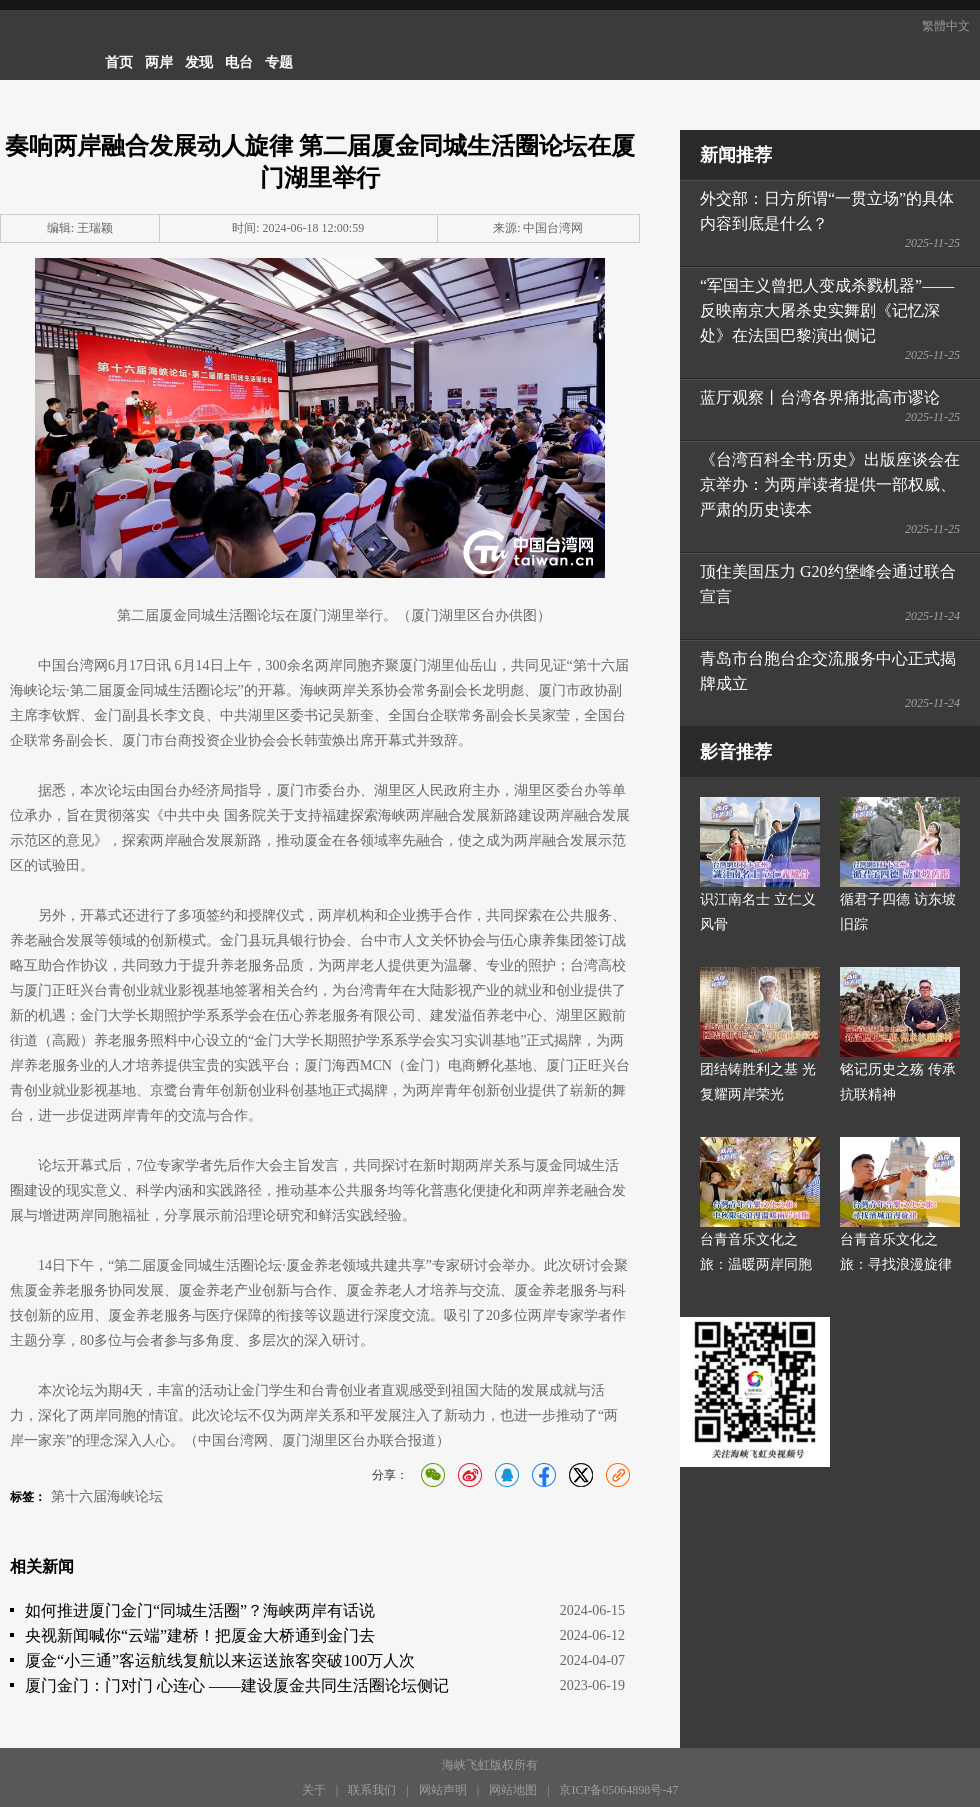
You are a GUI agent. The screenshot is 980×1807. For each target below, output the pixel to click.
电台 (239, 62)
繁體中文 (946, 26)
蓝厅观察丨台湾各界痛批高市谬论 (820, 397)
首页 (119, 62)
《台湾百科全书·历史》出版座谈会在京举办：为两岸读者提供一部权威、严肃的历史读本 (830, 484)
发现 (199, 62)
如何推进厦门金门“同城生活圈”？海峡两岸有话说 (200, 1610)
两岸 (159, 62)
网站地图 (513, 1790)
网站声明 (443, 1790)
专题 (279, 62)
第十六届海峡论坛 (107, 1496)
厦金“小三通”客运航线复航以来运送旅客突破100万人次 (220, 1660)
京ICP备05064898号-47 (618, 1790)
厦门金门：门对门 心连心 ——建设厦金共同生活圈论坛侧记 (237, 1685)
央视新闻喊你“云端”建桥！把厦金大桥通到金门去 (200, 1635)
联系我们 (372, 1790)
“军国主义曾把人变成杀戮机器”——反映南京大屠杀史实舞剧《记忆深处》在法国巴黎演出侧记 (827, 310)
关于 (314, 1790)
